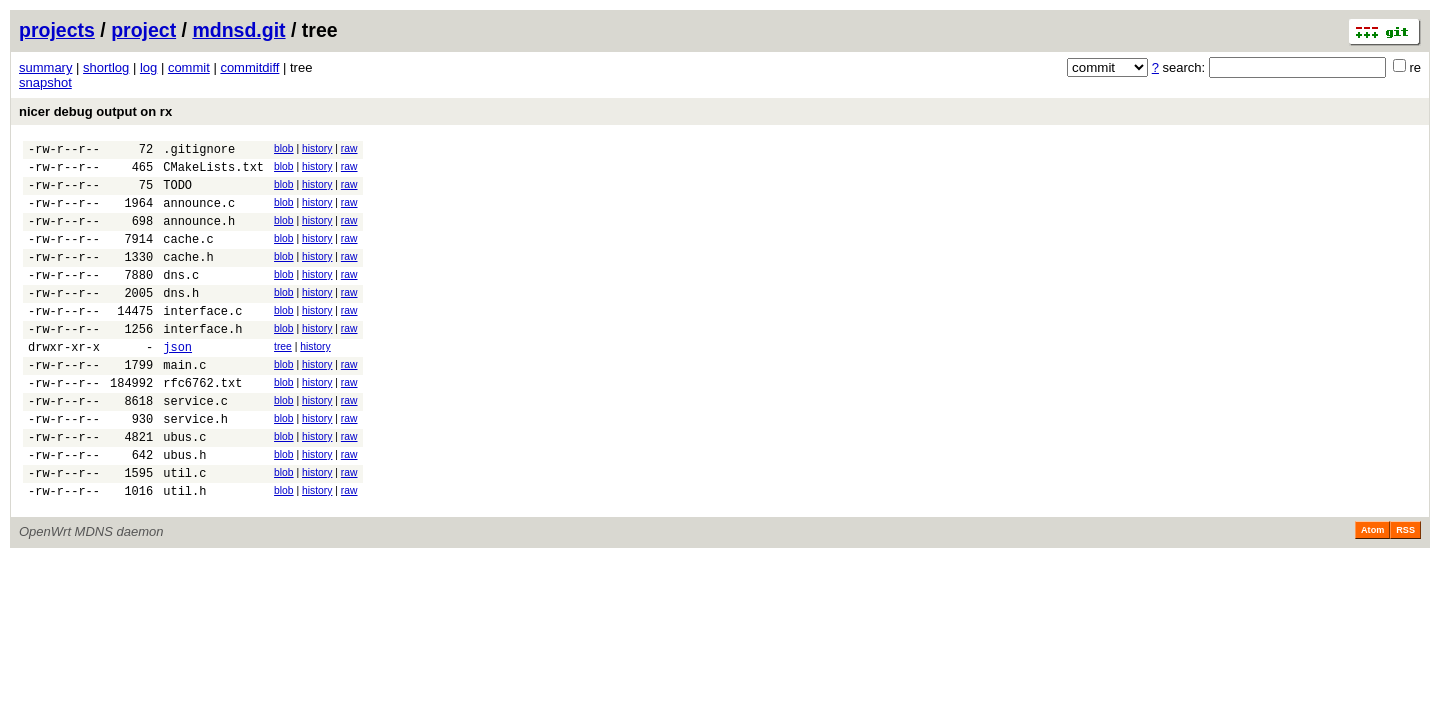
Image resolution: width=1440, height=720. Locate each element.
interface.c (202, 340)
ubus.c (184, 487)
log (148, 67)
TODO (177, 193)
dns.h (181, 319)
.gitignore (199, 151)
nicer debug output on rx (95, 111)
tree (283, 379)
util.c (184, 529)
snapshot (45, 82)
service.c (195, 445)
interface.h (202, 361)
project (143, 30)
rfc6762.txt (202, 424)
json (177, 382)
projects (57, 30)
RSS (1405, 590)
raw (349, 148)
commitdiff (249, 67)
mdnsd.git (238, 30)
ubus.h (184, 508)
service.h (195, 466)
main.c (184, 403)
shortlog (106, 67)
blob (284, 148)
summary (45, 67)
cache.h (188, 277)
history (317, 148)
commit (189, 67)
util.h (184, 550)
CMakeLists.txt (213, 172)
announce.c (199, 214)
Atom (1372, 590)
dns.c (181, 298)
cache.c (188, 256)
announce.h (199, 235)
